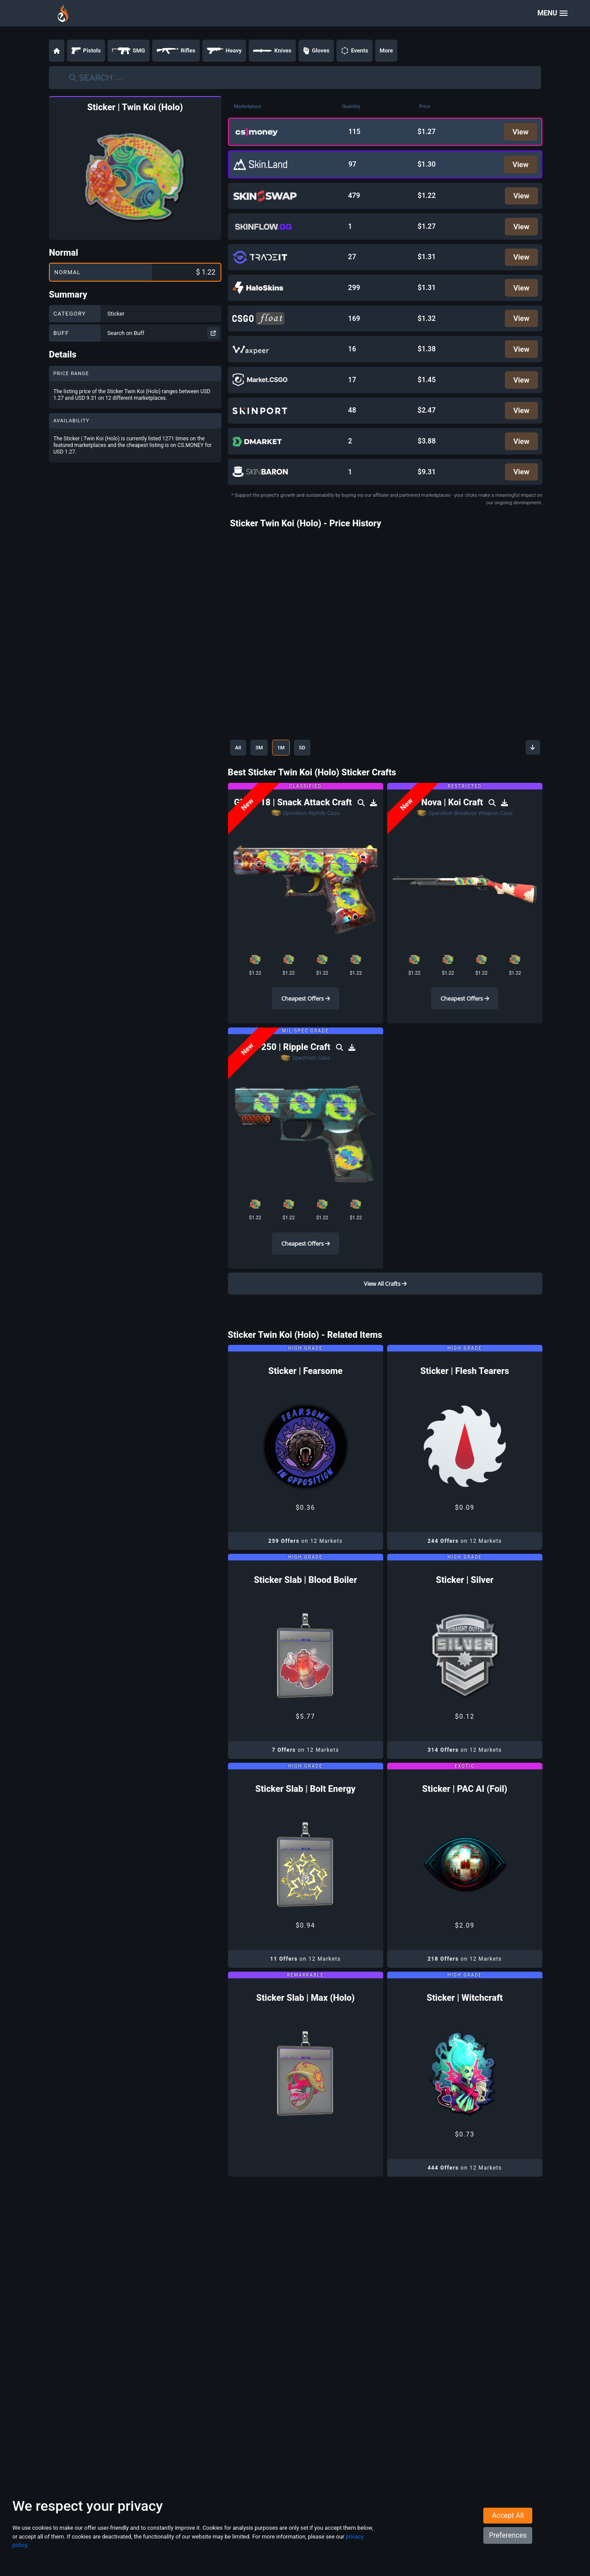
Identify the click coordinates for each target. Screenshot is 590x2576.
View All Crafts (385, 1307)
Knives (272, 51)
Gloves (316, 51)
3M (266, 770)
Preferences (508, 2552)
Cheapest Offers (305, 1022)
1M (293, 770)
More (386, 50)
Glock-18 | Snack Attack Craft (294, 825)
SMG (128, 51)
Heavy (224, 51)
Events (354, 51)
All (240, 770)
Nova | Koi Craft (453, 825)
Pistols (86, 51)
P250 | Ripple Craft (293, 1070)
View (519, 132)
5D (319, 770)
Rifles (176, 51)
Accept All (508, 2532)
